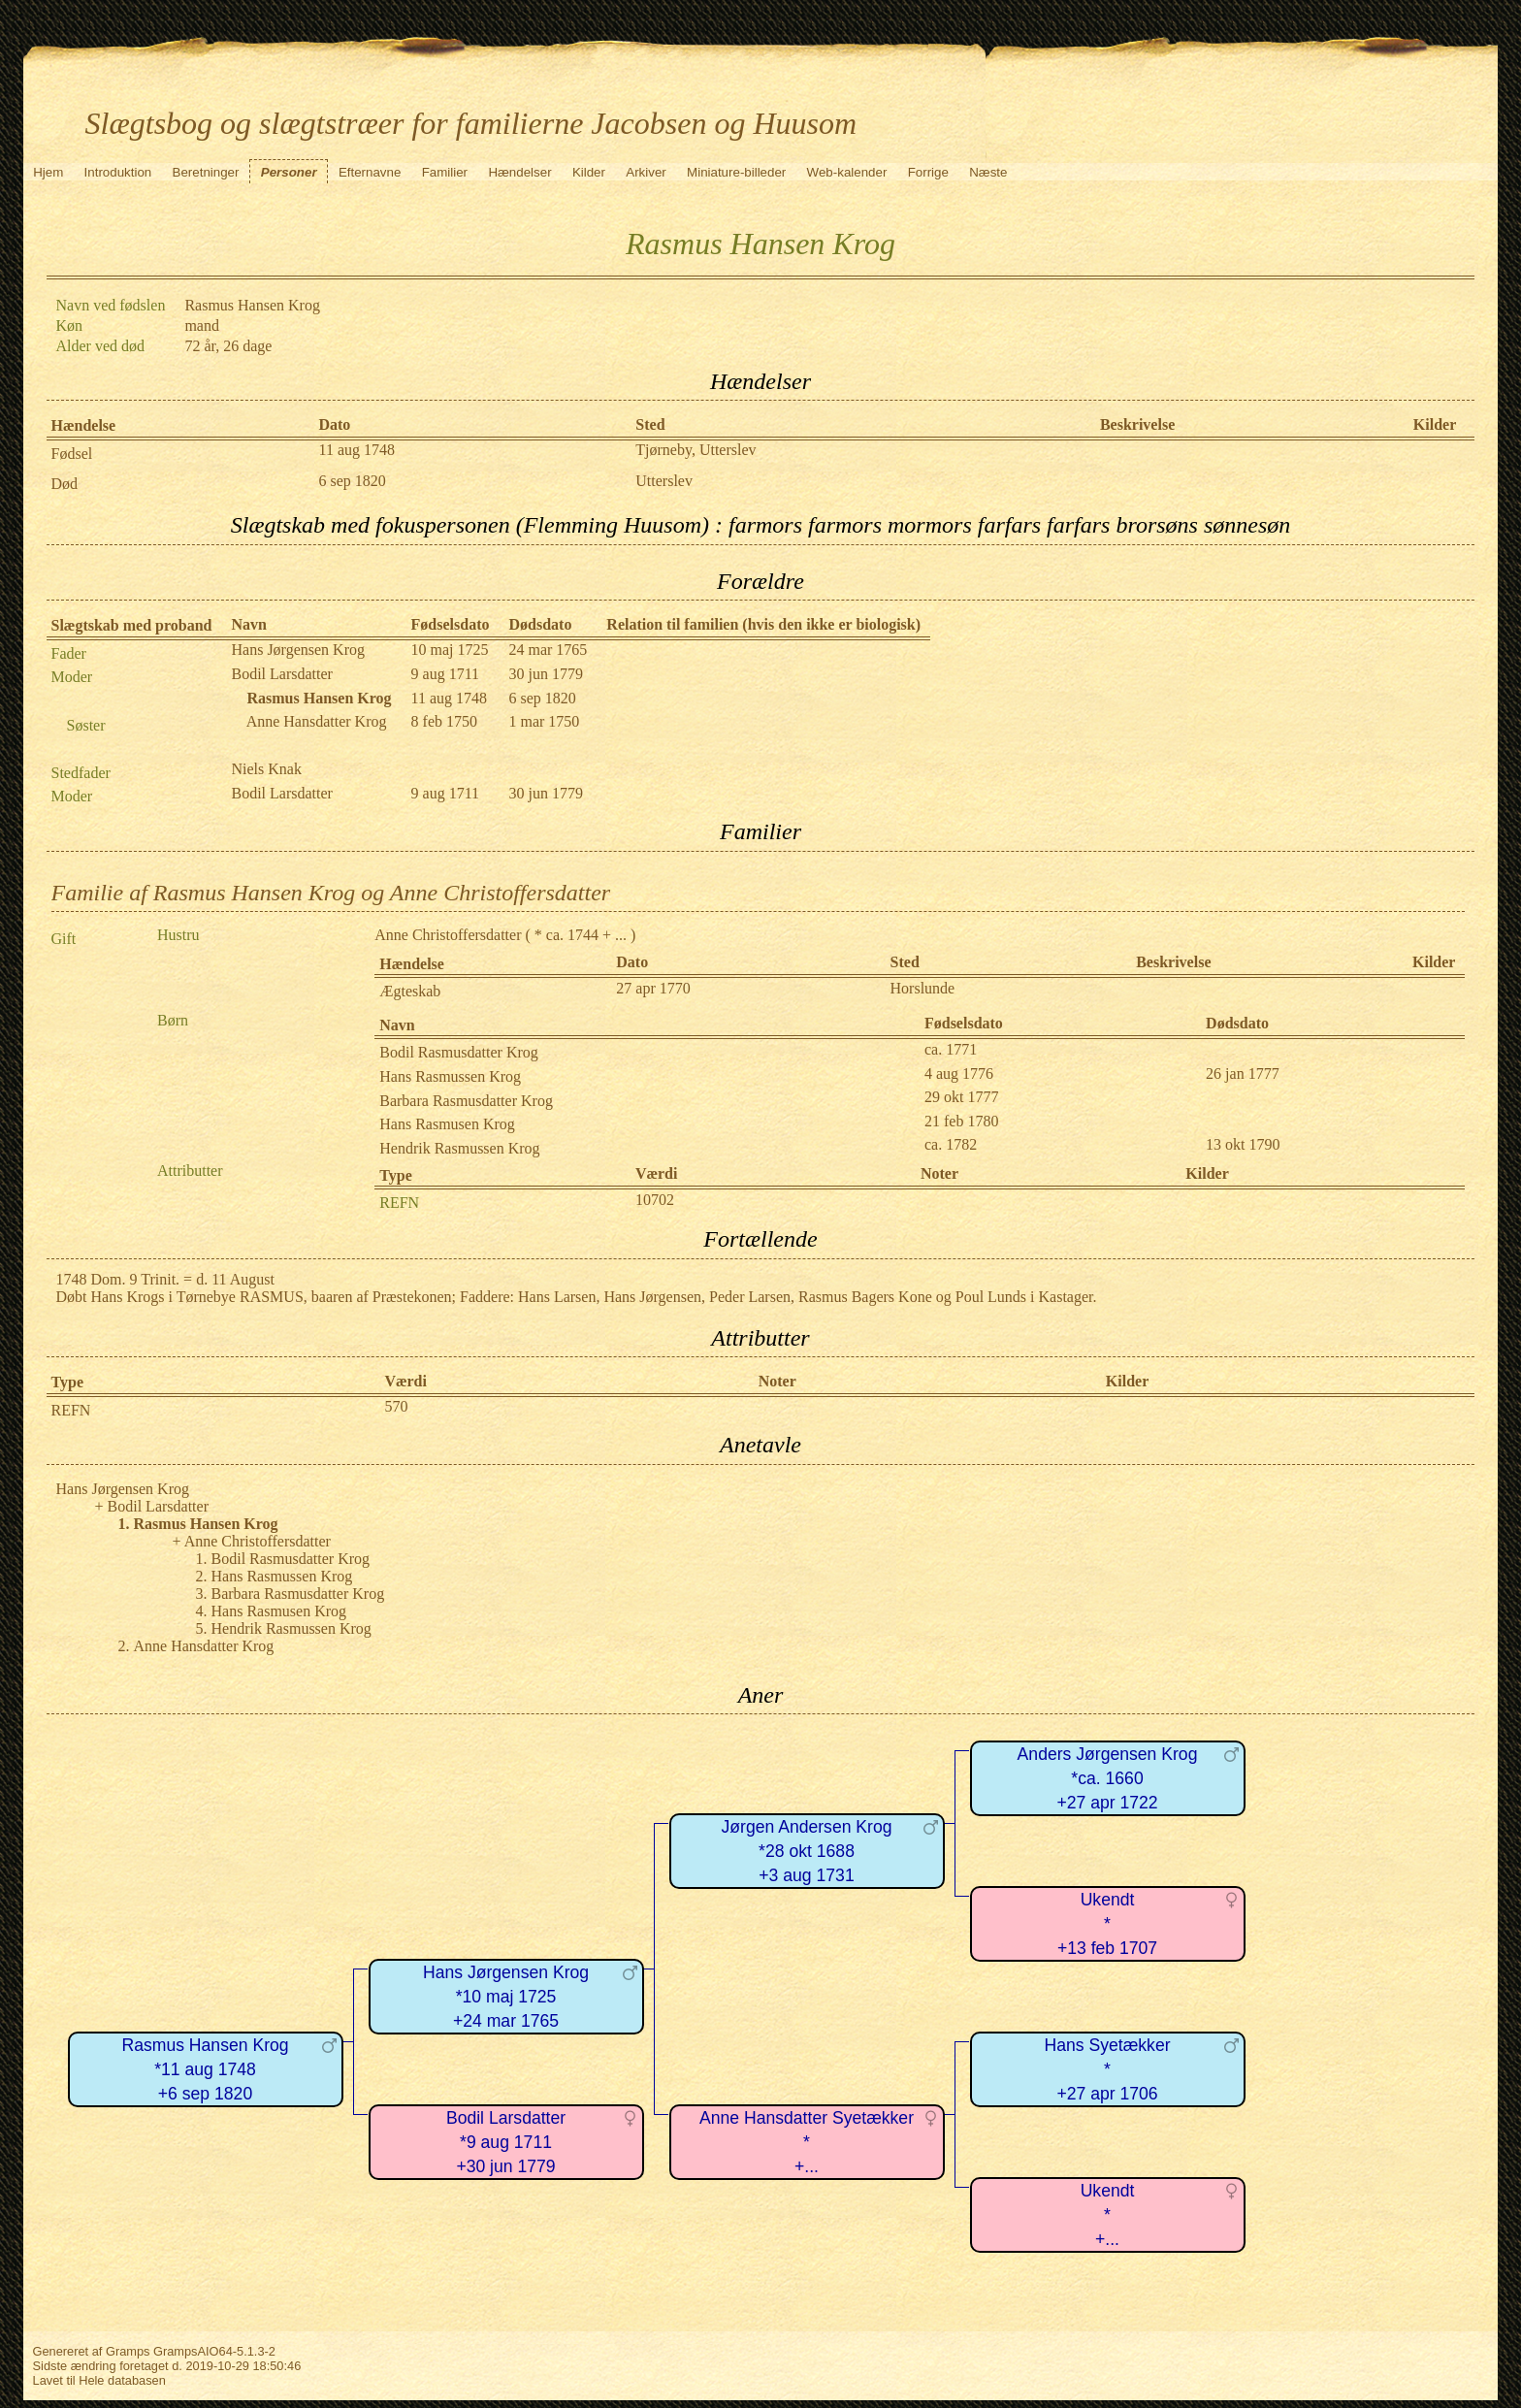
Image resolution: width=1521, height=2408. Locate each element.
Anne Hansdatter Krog (316, 721)
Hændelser (519, 172)
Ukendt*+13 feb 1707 (1107, 1923)
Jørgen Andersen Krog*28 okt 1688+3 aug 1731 (806, 1850)
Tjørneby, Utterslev (695, 449)
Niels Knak (267, 769)
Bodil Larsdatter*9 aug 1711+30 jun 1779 (506, 2141)
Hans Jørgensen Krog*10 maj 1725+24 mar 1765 (506, 1996)
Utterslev (664, 480)
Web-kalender (847, 172)
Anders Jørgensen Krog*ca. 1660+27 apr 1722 (1108, 1777)
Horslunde (922, 988)
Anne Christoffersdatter (447, 935)
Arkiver (645, 172)
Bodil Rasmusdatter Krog (458, 1052)
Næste (988, 172)
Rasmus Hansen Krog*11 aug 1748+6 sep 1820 (204, 2068)
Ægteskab (409, 991)
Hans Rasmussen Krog (450, 1076)
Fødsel (72, 453)
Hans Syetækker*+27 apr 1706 (1107, 2068)
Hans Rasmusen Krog (447, 1124)
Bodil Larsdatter (282, 674)
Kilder (588, 172)
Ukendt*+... (1108, 2214)
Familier (445, 172)
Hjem (48, 172)
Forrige (928, 172)
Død (65, 483)
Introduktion (118, 172)
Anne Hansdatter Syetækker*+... (806, 2141)
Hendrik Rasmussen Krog (459, 1148)
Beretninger (206, 172)
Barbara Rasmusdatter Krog (466, 1100)
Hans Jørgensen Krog (298, 649)
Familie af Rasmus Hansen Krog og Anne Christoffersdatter (331, 892)
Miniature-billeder (736, 172)
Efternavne (370, 172)
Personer (289, 172)
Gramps (128, 2351)
